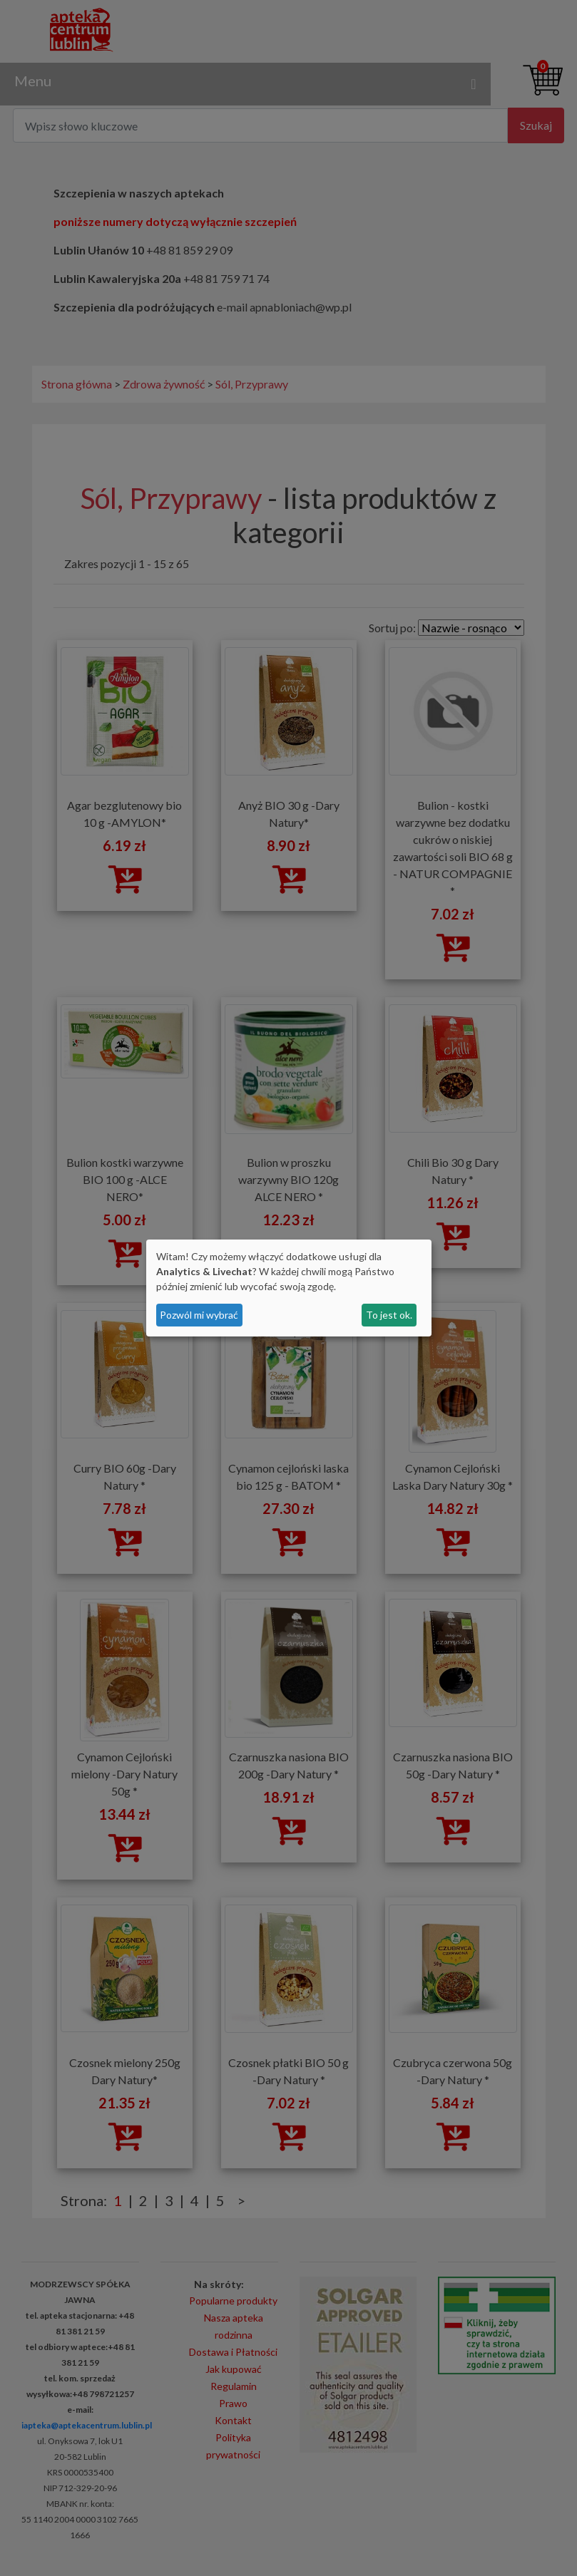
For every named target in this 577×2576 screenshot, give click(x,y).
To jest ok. (389, 1315)
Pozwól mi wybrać (199, 1315)
